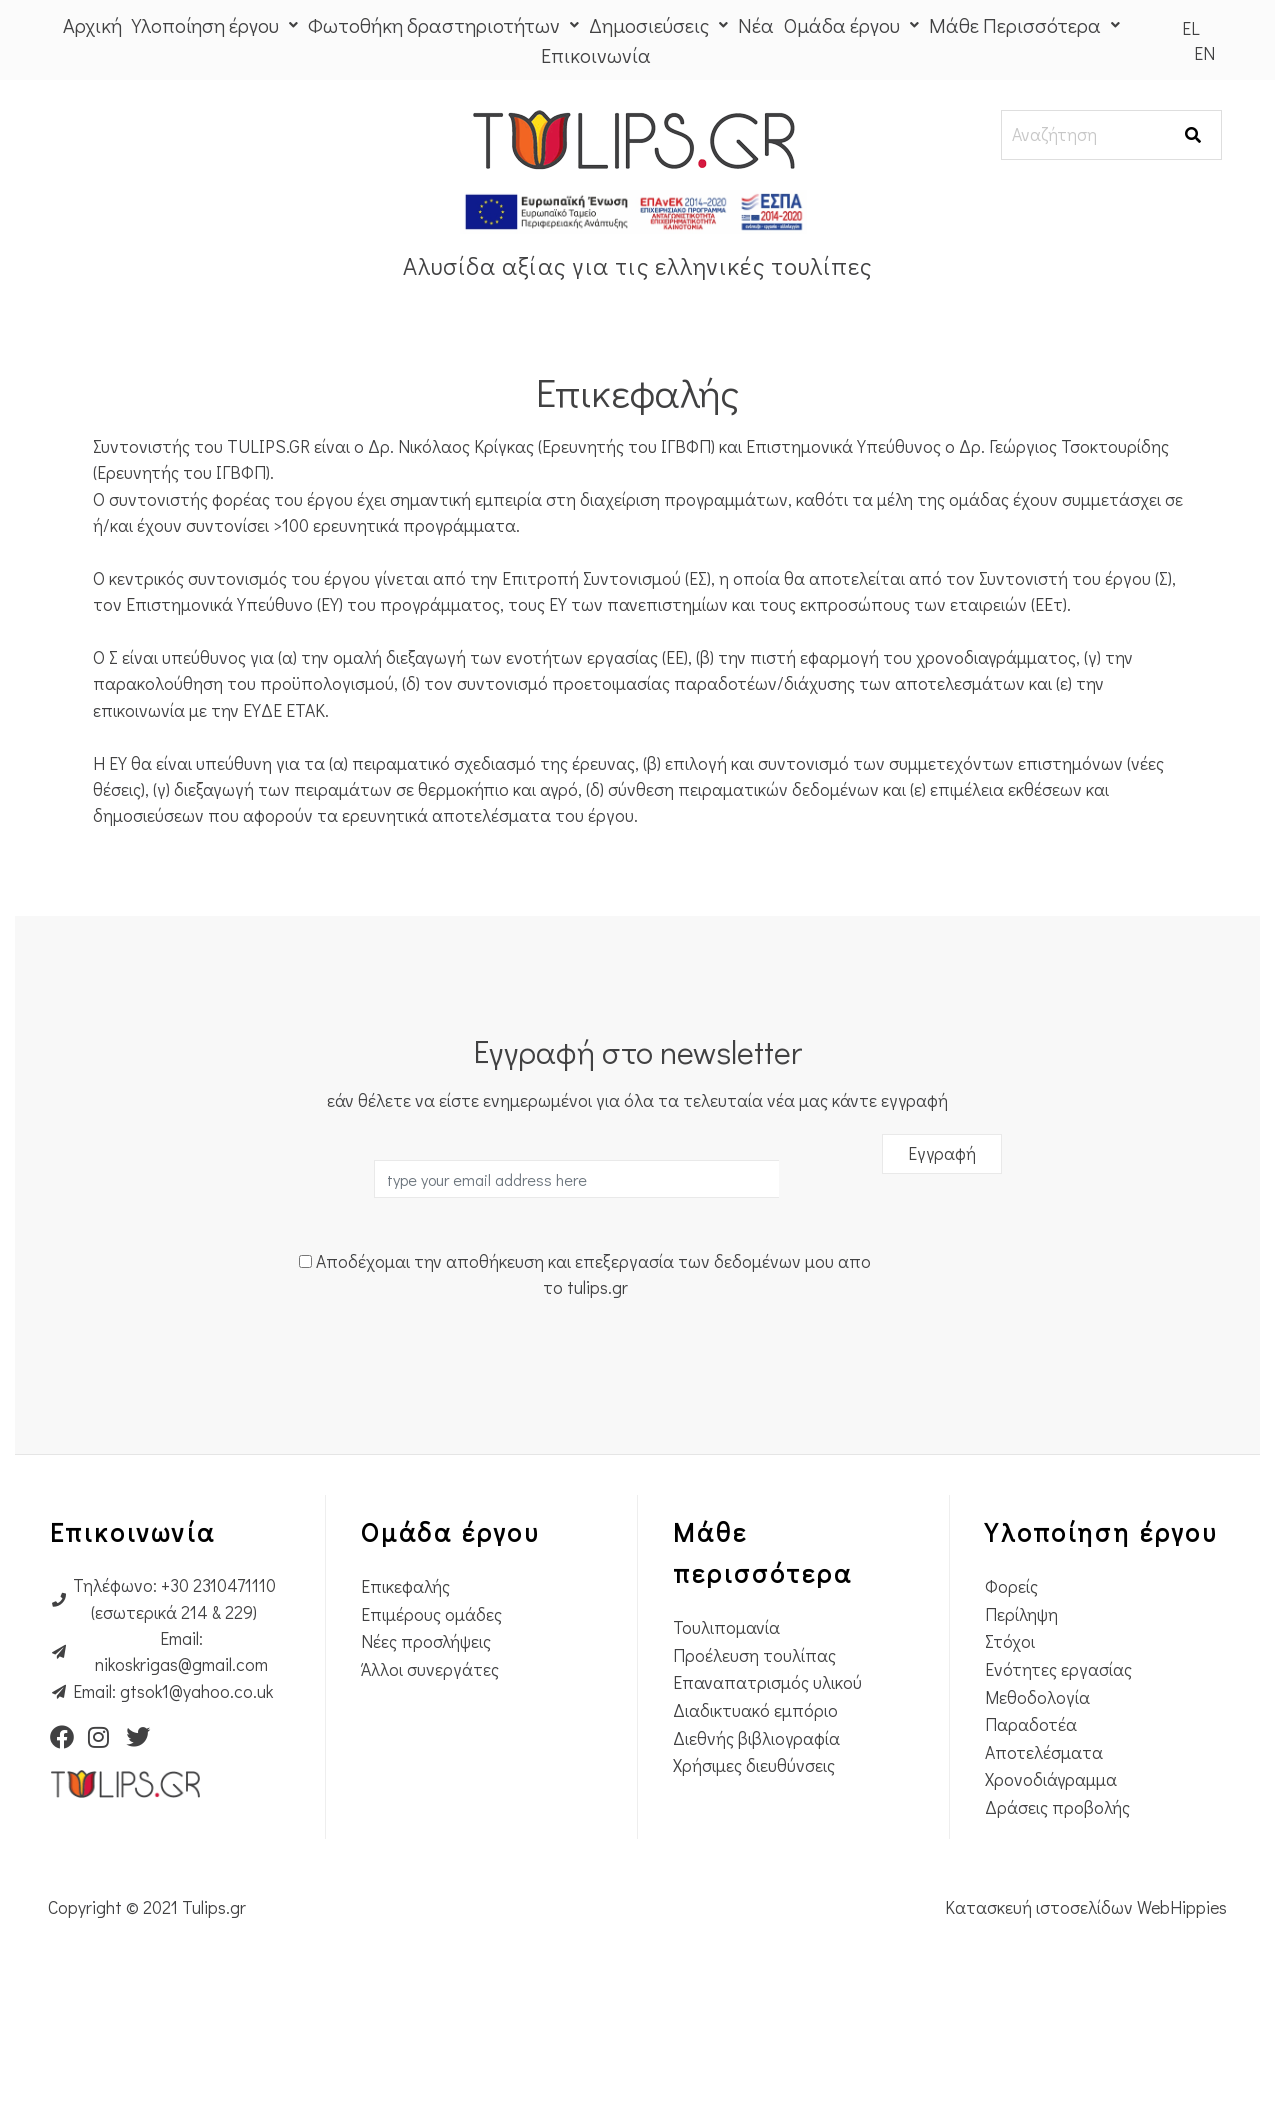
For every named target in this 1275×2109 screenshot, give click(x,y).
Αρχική (92, 25)
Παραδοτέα (1031, 1812)
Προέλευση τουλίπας (754, 1743)
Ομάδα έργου (851, 25)
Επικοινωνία (596, 55)
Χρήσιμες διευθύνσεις (754, 1853)
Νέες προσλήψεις (426, 1729)
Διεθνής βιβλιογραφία (756, 1825)
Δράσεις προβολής (1057, 1895)
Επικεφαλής (405, 1674)
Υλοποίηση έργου (215, 25)
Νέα (756, 25)
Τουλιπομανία (726, 1715)
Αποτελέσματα (1044, 1840)
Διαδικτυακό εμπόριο (755, 1798)
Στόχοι (1010, 1729)
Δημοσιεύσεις (658, 25)
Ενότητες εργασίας (1058, 1757)
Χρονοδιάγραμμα (1051, 1867)
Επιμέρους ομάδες (431, 1702)
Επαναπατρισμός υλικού (767, 1770)
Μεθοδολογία (1037, 1784)
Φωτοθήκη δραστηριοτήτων (443, 25)
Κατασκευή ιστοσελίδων (1041, 1995)
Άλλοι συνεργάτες (430, 1757)
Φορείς (1011, 1674)
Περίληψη (1021, 1702)
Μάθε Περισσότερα (1024, 25)
